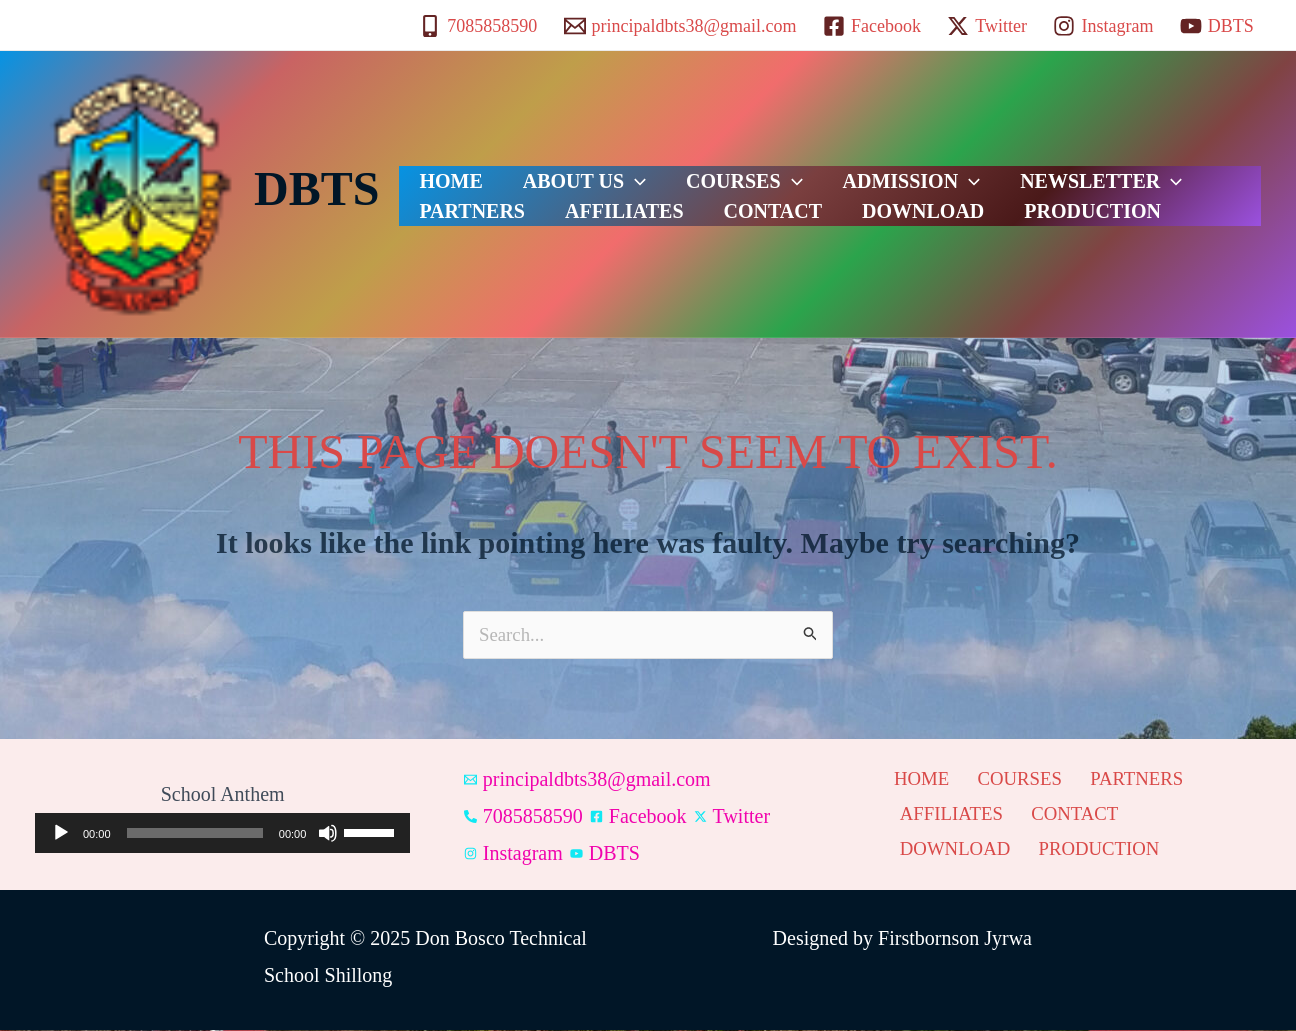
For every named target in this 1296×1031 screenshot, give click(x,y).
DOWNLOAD (727, 219)
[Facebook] (872, 26)
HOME (440, 169)
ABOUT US (554, 169)
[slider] (195, 834)
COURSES (694, 169)
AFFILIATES (468, 219)
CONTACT (597, 219)
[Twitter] (987, 26)
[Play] (61, 834)
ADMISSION (842, 169)
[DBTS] (1217, 26)
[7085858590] (478, 26)
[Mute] (328, 834)
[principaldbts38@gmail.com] (679, 26)
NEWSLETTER (1011, 169)
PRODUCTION (877, 219)
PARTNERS (1165, 169)
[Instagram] (1103, 26)
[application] (605, 169)
